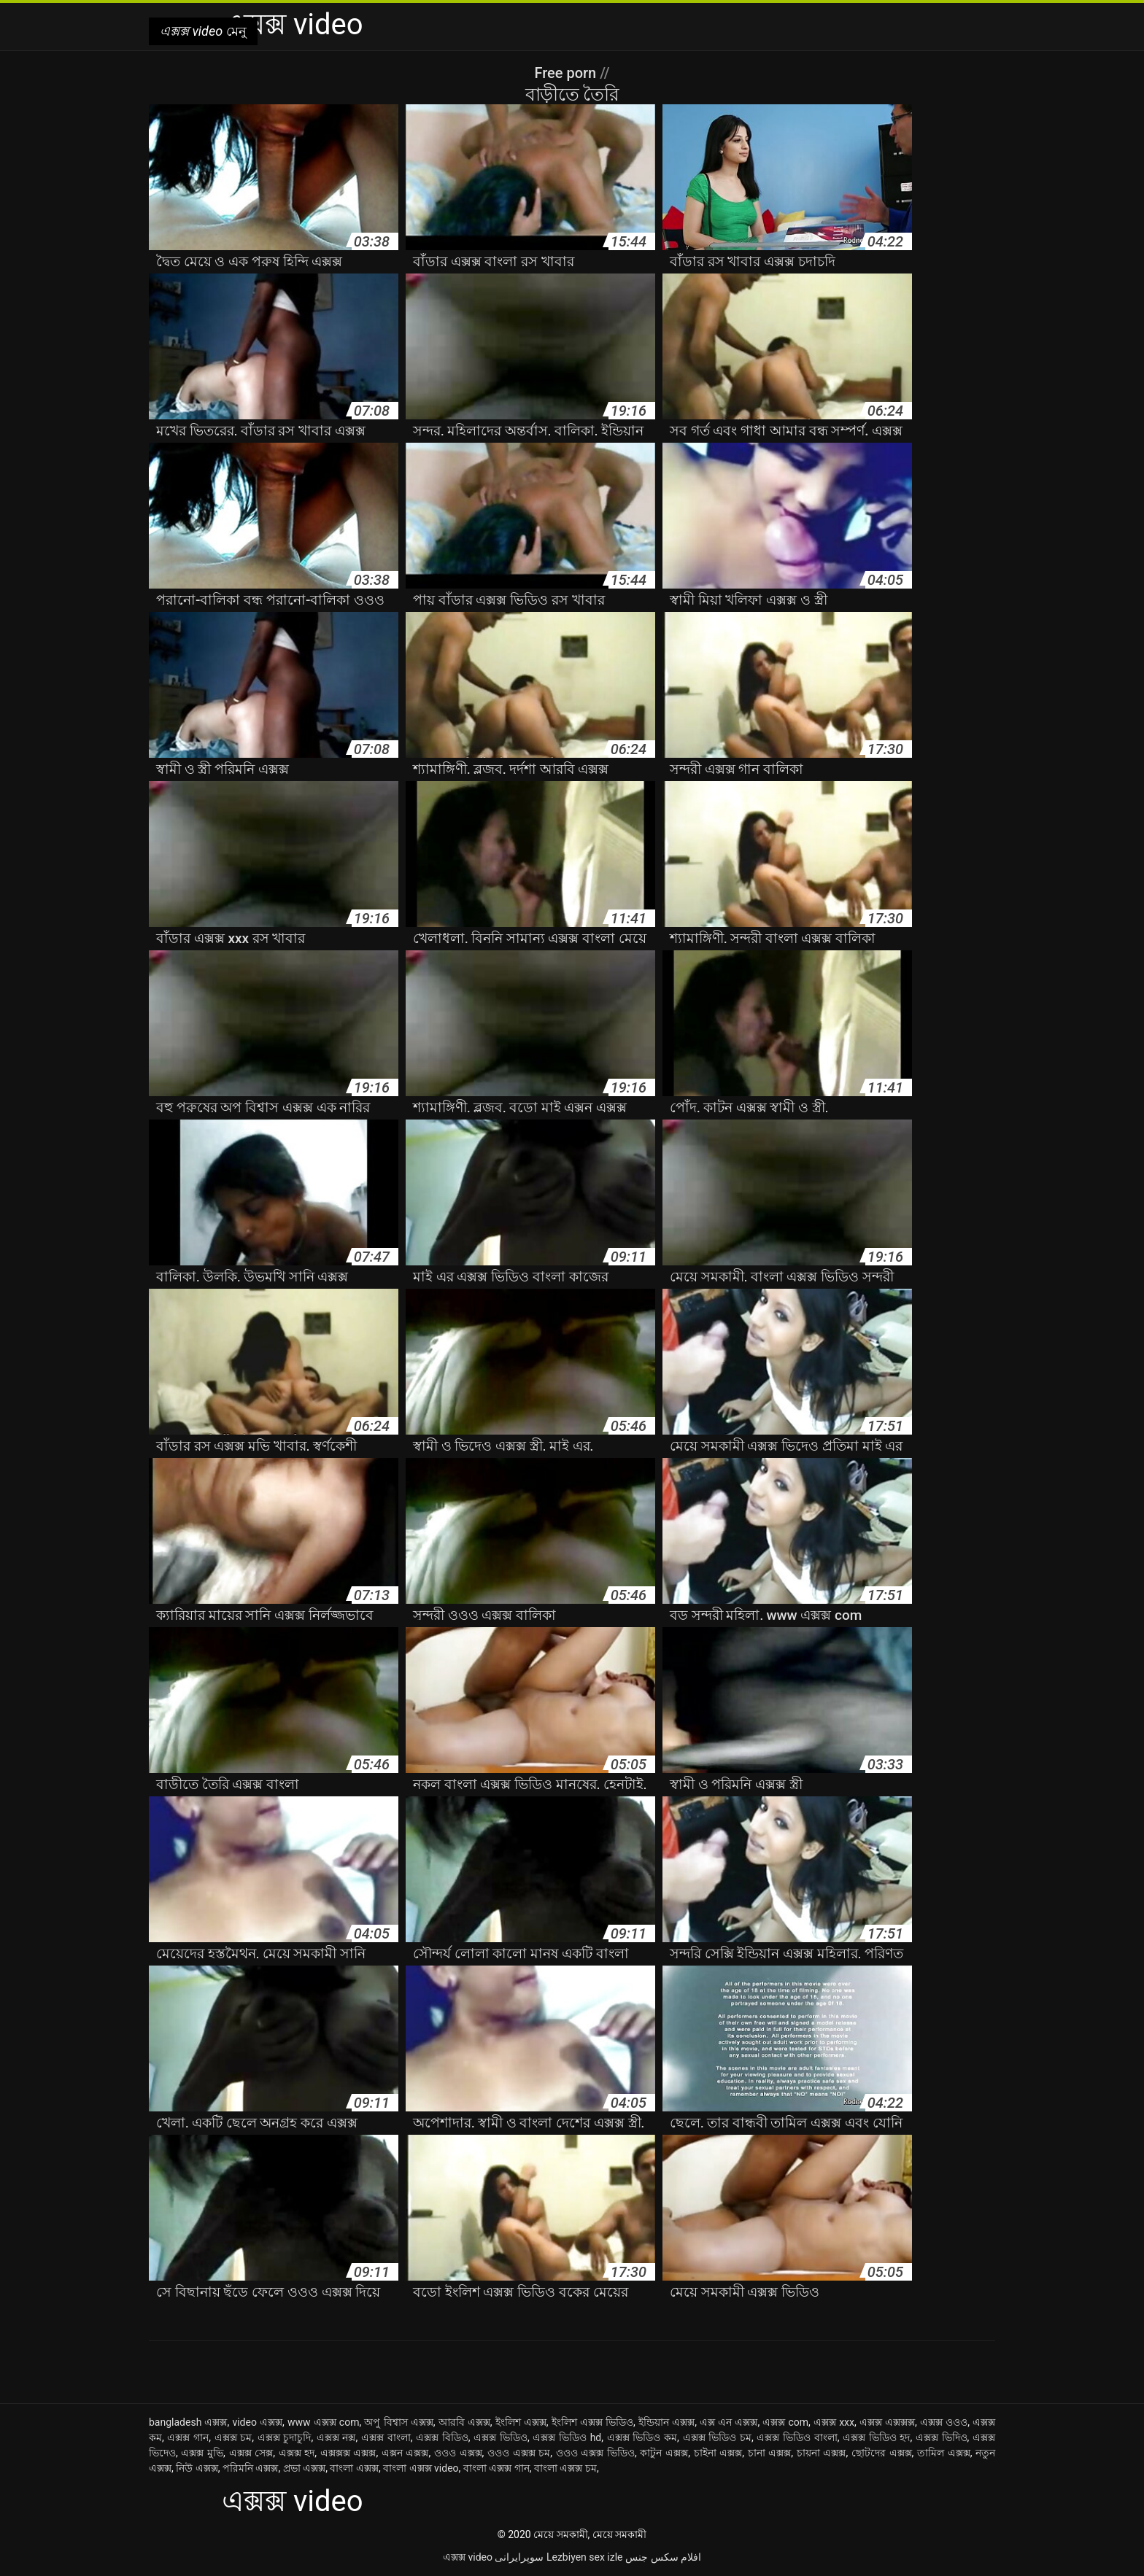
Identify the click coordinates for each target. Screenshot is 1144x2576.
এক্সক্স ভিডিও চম (717, 2437)
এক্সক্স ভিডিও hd (567, 2437)
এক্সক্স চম (233, 2437)
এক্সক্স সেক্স (251, 2453)
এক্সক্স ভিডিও (500, 2437)
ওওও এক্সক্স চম (518, 2453)
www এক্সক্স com (323, 2422)
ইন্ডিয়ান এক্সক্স (666, 2422)
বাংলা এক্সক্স (354, 2468)
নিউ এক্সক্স (196, 2468)
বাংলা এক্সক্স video (420, 2468)
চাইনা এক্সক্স (718, 2453)
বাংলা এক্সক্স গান (496, 2468)
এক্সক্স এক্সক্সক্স (887, 2422)
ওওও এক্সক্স (458, 2453)
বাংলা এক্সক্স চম (565, 2468)
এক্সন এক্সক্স (405, 2453)
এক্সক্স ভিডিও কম (642, 2437)
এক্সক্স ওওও (943, 2422)
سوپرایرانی (519, 2557)
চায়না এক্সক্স (821, 2453)
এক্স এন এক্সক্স (728, 2422)
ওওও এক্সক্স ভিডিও (595, 2453)
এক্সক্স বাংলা (386, 2437)
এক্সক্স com (785, 2422)
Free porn (567, 73)
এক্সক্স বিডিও (442, 2437)
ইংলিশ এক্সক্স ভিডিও (592, 2422)
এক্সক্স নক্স (336, 2437)
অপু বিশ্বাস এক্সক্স (398, 2422)
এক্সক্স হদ (297, 2453)
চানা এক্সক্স (770, 2453)
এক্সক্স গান (188, 2437)
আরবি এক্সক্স (464, 2422)
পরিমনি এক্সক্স (250, 2468)
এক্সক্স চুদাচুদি (285, 2437)
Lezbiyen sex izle (584, 2557)
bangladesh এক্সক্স (188, 2422)
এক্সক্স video (467, 2557)
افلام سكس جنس (663, 2557)
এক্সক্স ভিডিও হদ (876, 2437)
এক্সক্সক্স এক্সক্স (348, 2453)
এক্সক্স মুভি (202, 2453)
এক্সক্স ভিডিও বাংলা (797, 2437)
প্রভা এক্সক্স (304, 2468)
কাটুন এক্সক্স (664, 2453)
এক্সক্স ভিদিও (941, 2437)
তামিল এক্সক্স (943, 2453)
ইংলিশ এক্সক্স (520, 2422)
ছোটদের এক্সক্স (881, 2453)
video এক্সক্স (257, 2422)
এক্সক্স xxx (833, 2422)
